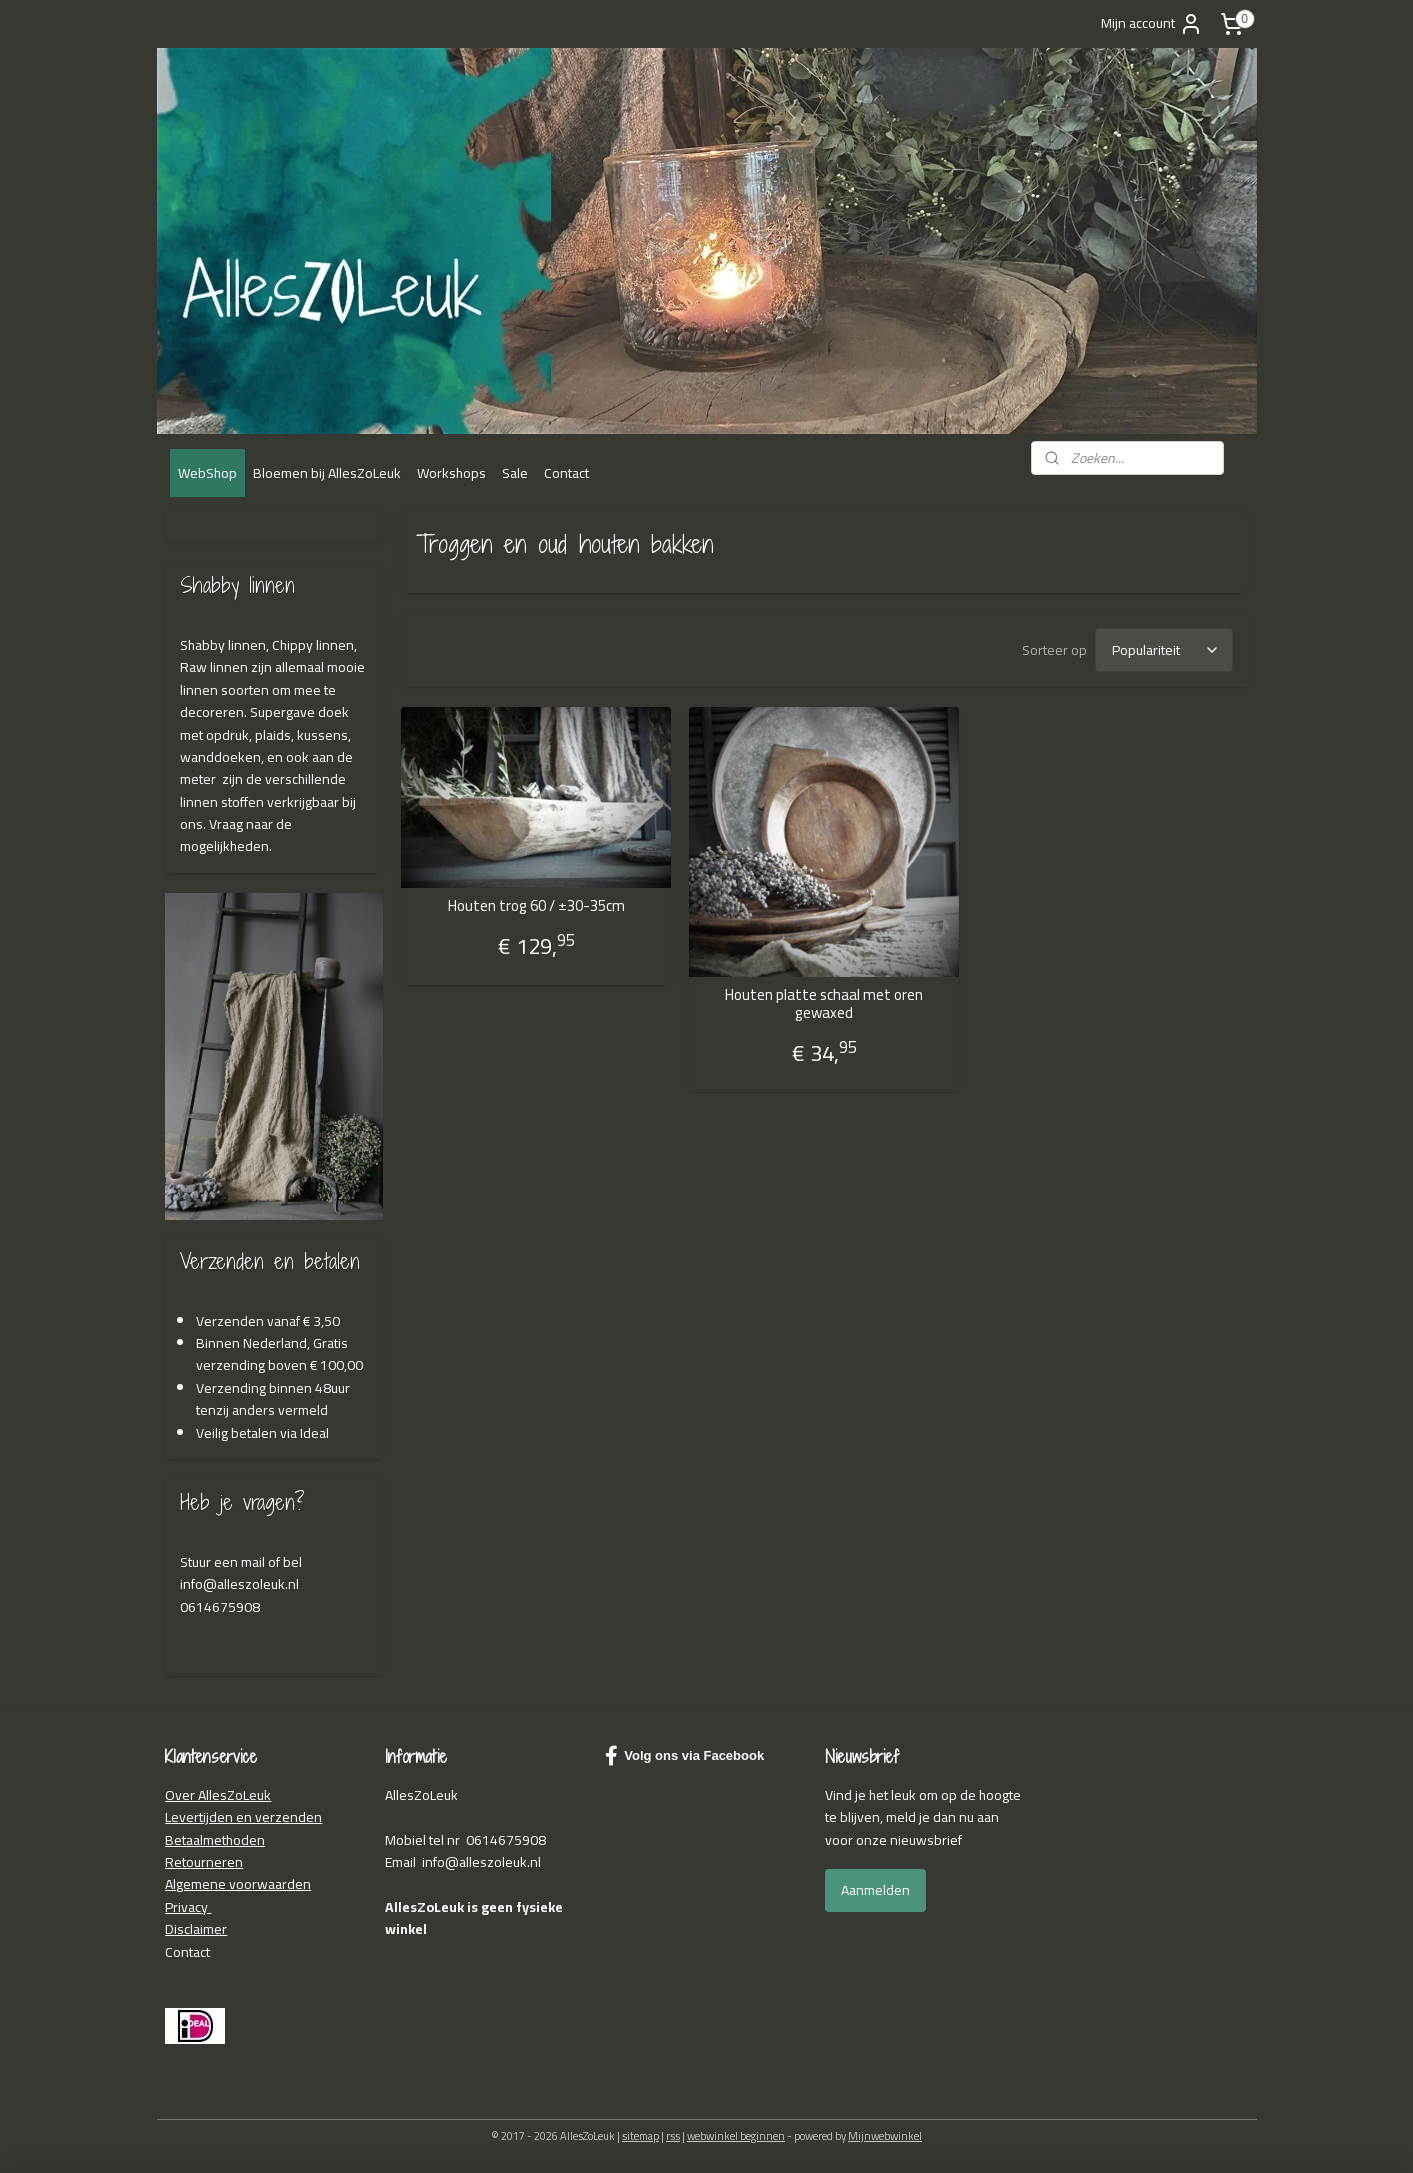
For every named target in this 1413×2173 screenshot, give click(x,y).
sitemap (640, 2136)
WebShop (207, 473)
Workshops (451, 473)
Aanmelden (875, 1890)
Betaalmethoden (215, 1840)
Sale (515, 473)
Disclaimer (196, 1929)
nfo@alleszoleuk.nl (241, 1584)
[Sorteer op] (1164, 650)
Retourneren (204, 1862)
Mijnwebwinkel (885, 2136)
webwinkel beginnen (736, 2136)
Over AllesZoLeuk (218, 1795)
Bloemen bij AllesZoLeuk (327, 473)
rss (673, 2136)
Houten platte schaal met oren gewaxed (824, 1004)
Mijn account (1152, 23)
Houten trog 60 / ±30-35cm (536, 906)
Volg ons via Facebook (684, 1756)
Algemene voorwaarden (238, 1884)
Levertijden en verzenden (243, 1817)
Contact (566, 473)
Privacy (188, 1907)
